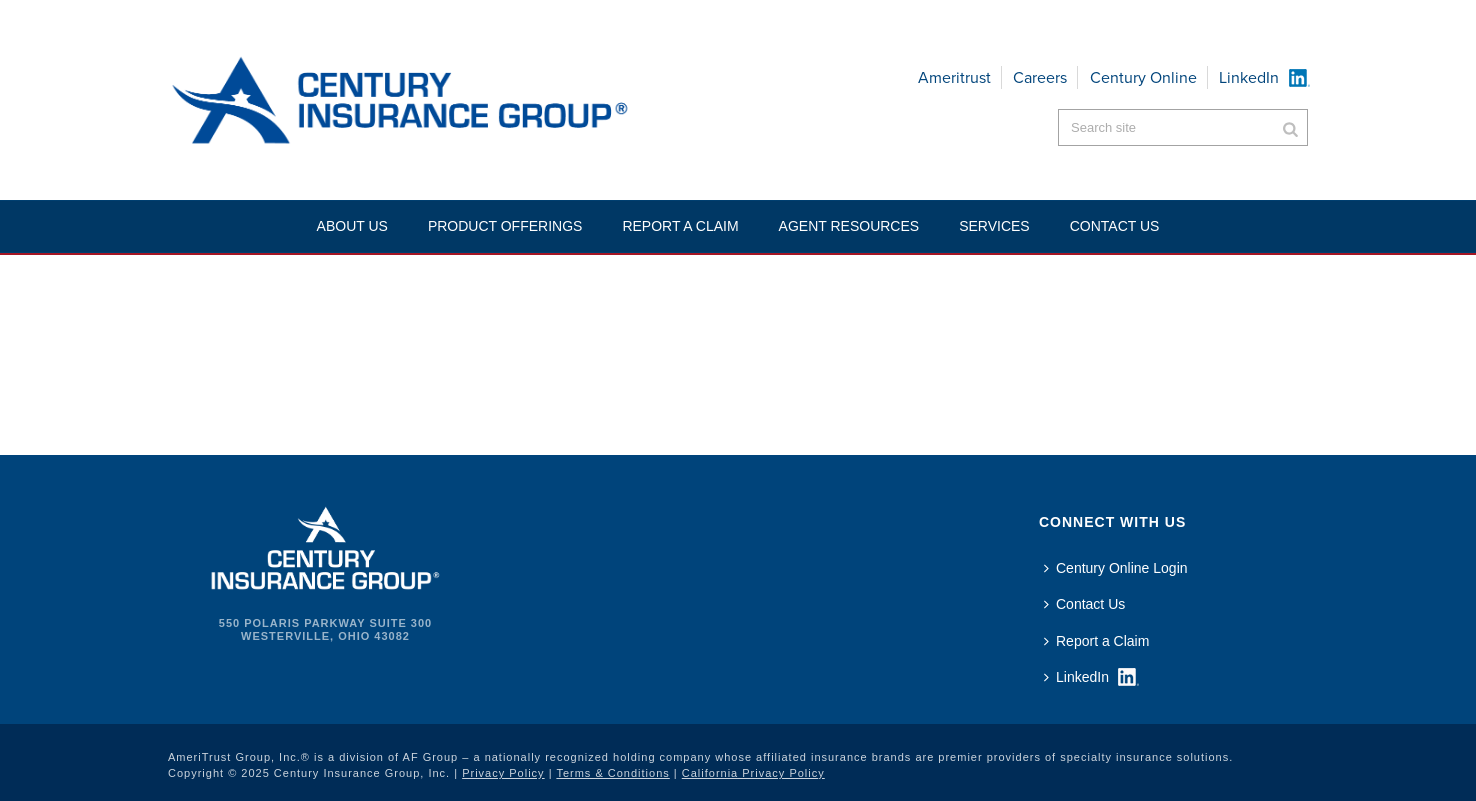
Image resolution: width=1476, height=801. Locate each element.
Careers (1040, 77)
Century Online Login (1116, 568)
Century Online (1143, 77)
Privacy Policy (503, 773)
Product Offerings (505, 226)
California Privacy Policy (753, 773)
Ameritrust (954, 77)
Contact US (1115, 226)
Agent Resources (849, 226)
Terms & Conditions (612, 773)
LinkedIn (1249, 77)
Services (994, 226)
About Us (352, 226)
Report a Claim (680, 226)
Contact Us (1084, 604)
